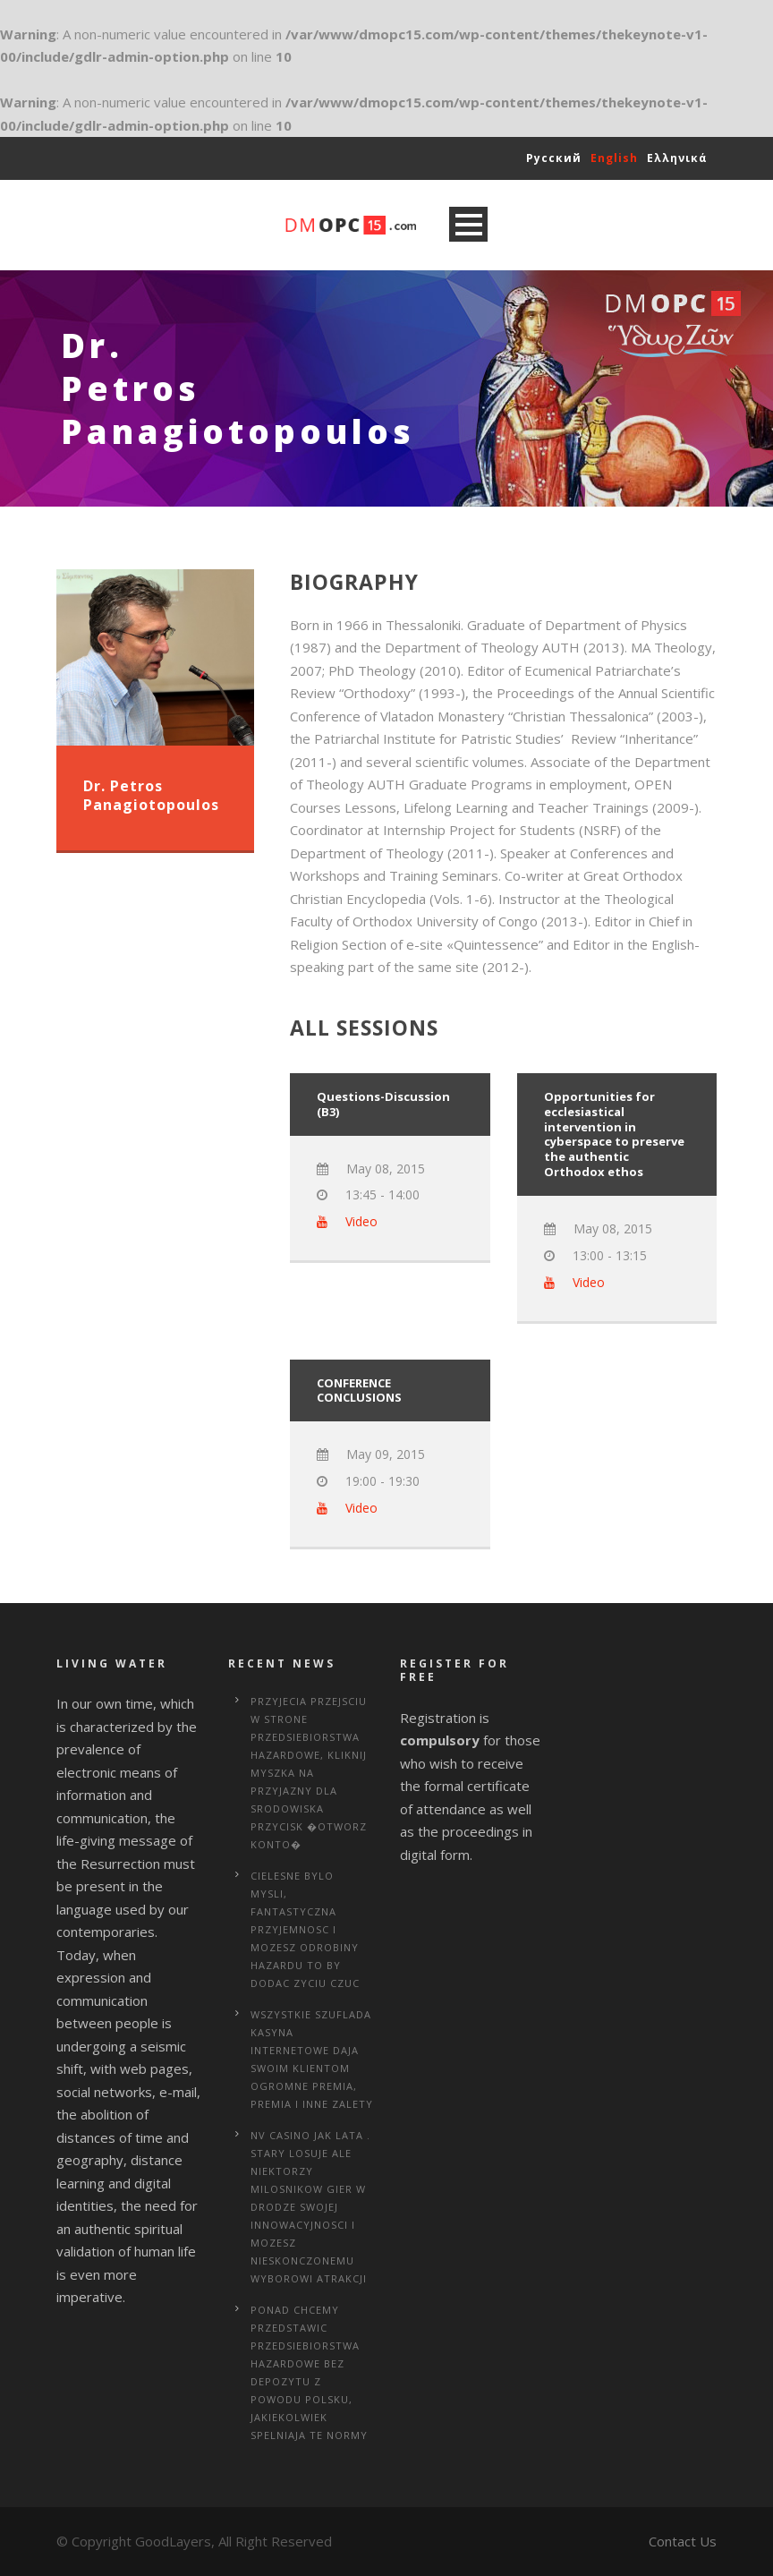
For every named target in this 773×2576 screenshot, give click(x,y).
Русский (554, 158)
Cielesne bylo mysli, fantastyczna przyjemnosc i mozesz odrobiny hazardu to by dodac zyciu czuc (305, 1929)
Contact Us (683, 2541)
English (614, 158)
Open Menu (468, 224)
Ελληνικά (677, 158)
